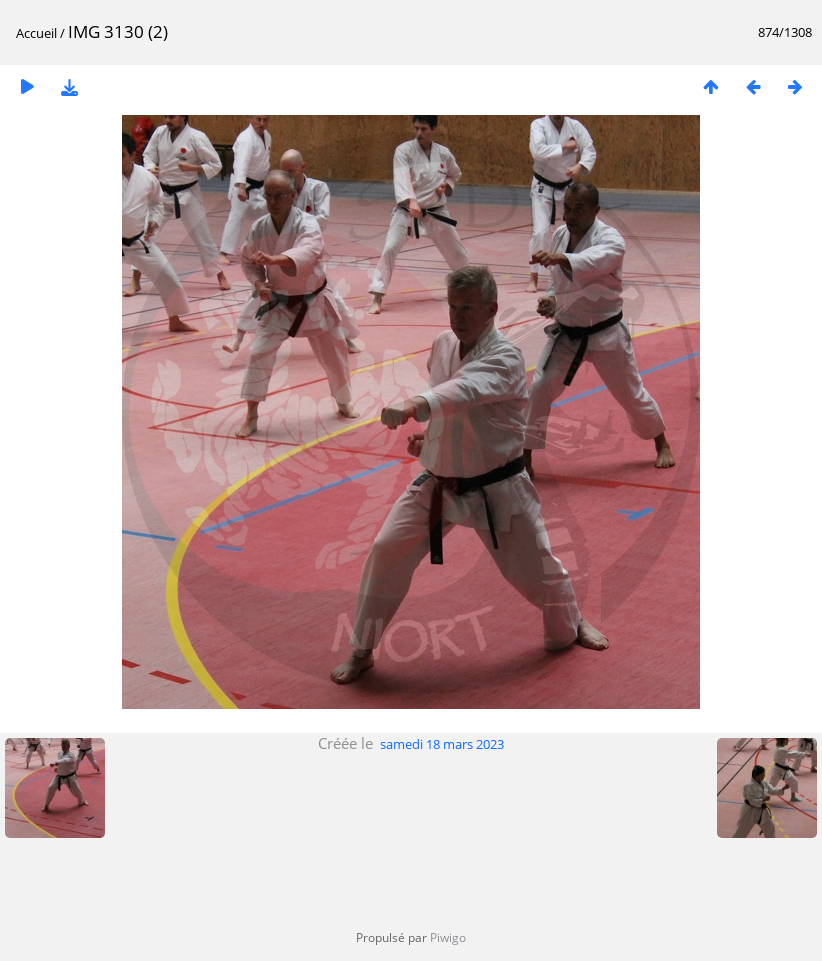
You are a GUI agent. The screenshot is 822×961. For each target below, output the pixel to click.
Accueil (36, 33)
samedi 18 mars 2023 (442, 744)
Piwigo (448, 937)
